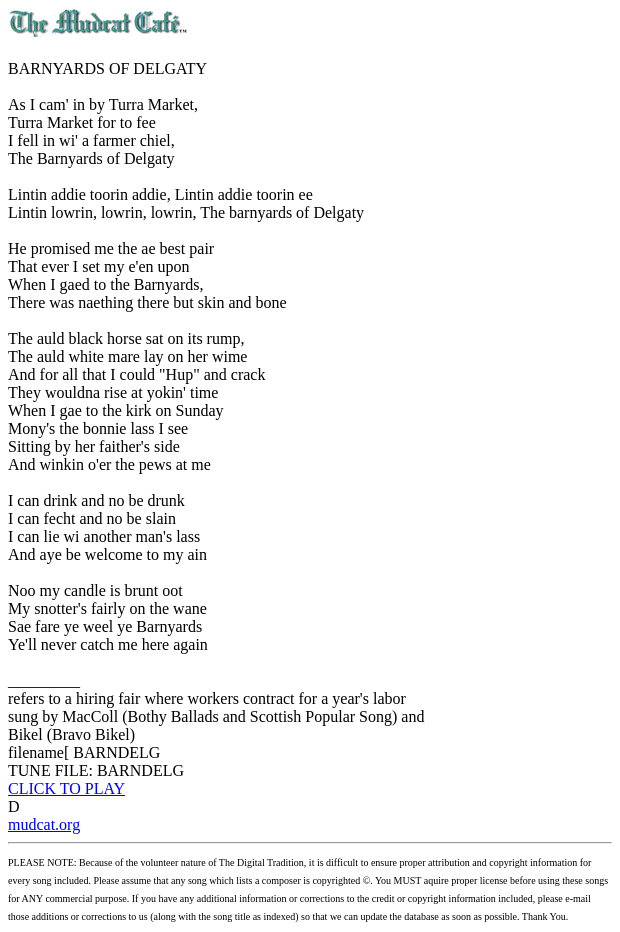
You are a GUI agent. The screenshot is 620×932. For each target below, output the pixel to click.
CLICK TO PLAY (66, 788)
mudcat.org (44, 824)
